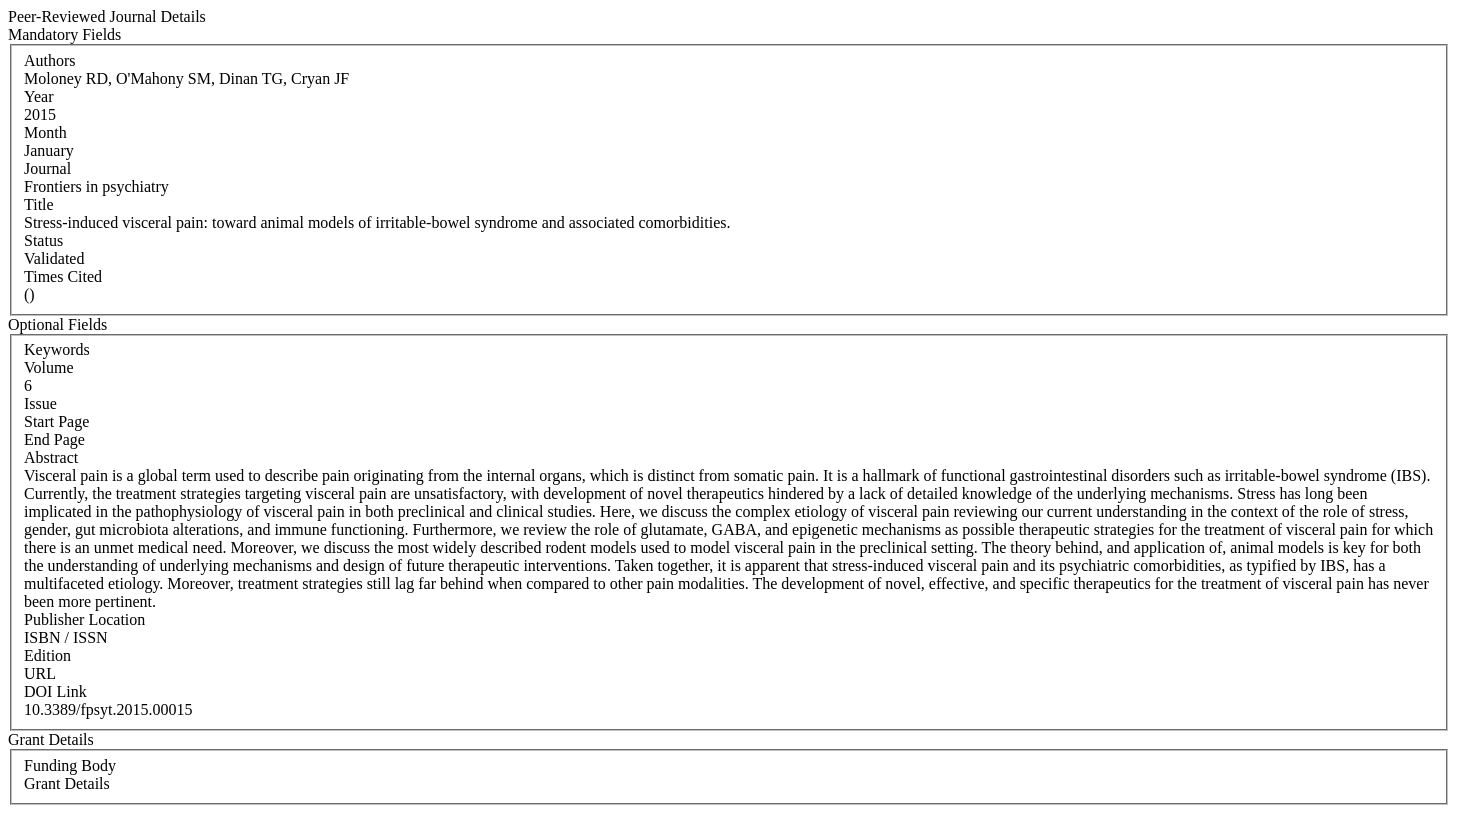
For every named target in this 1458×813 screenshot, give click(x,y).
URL (40, 673)
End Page (54, 439)
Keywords (57, 349)
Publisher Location (84, 619)
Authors (50, 60)
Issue (40, 403)
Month (45, 132)
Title (39, 204)
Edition (47, 655)
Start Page (56, 421)
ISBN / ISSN (66, 637)
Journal (47, 168)
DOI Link (55, 691)
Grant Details (67, 783)
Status (43, 240)
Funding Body (70, 765)
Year (38, 96)
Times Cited (63, 276)
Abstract (51, 457)
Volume (48, 367)
